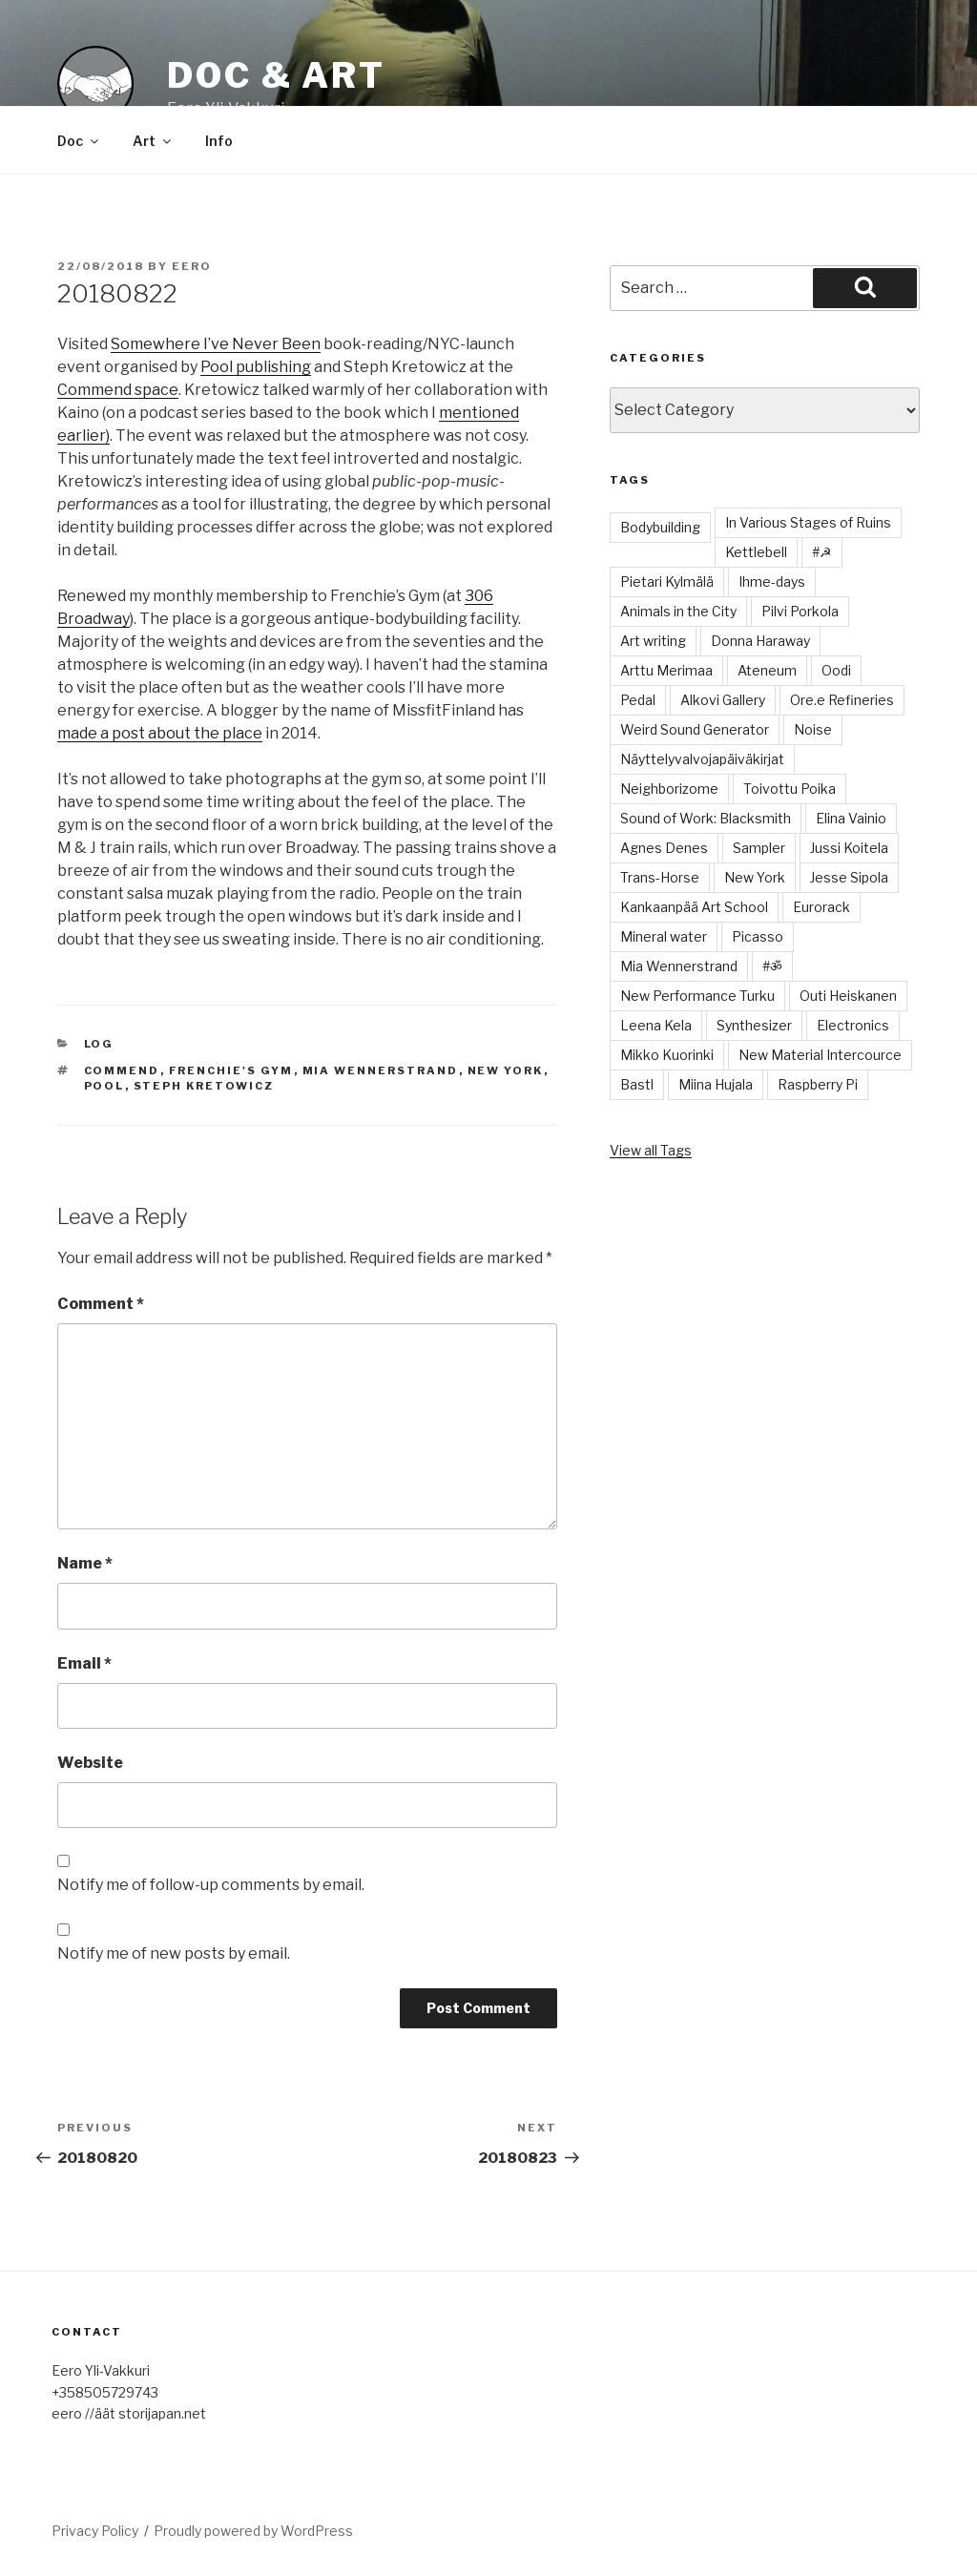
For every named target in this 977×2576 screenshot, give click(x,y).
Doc (79, 141)
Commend (122, 1070)
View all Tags (651, 1150)
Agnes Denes (664, 848)
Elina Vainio (851, 818)
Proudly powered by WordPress (253, 2531)
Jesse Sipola (849, 877)
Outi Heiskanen (848, 995)
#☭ (822, 552)
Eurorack (821, 907)
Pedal (637, 700)
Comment (100, 1304)
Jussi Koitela (849, 848)
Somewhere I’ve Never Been (216, 344)
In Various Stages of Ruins (808, 522)
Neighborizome (669, 788)
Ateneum (767, 670)
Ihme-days (771, 581)
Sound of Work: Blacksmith (705, 818)
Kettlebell (756, 552)
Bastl (637, 1084)
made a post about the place (159, 733)
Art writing (653, 641)
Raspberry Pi (818, 1084)
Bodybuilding (660, 527)
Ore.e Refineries (842, 700)
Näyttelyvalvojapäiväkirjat (702, 759)
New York (506, 1070)
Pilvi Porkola (800, 611)
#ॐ (772, 966)
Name (85, 1563)
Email (84, 1663)
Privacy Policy (95, 2531)
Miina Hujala (715, 1084)
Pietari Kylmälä (667, 581)
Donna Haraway (760, 641)
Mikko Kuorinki (667, 1055)
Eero (192, 266)
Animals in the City (678, 611)
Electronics (853, 1025)
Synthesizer (754, 1025)
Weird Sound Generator (694, 729)
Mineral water (663, 936)
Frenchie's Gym (231, 1070)
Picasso (757, 936)
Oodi (836, 670)
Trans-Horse (659, 877)
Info (219, 141)
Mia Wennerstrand (380, 1070)
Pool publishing (255, 367)
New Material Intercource (820, 1055)
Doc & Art (276, 75)
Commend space (117, 390)
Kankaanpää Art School (694, 907)
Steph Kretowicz (204, 1085)
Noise (813, 729)
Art (153, 141)
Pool (104, 1085)
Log (99, 1043)
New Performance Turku (697, 995)
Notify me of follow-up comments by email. (210, 1885)
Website (90, 1763)
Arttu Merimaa (666, 670)
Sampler (759, 848)
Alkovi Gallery (722, 700)
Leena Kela (656, 1025)
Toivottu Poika (789, 788)
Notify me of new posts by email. (173, 1953)
